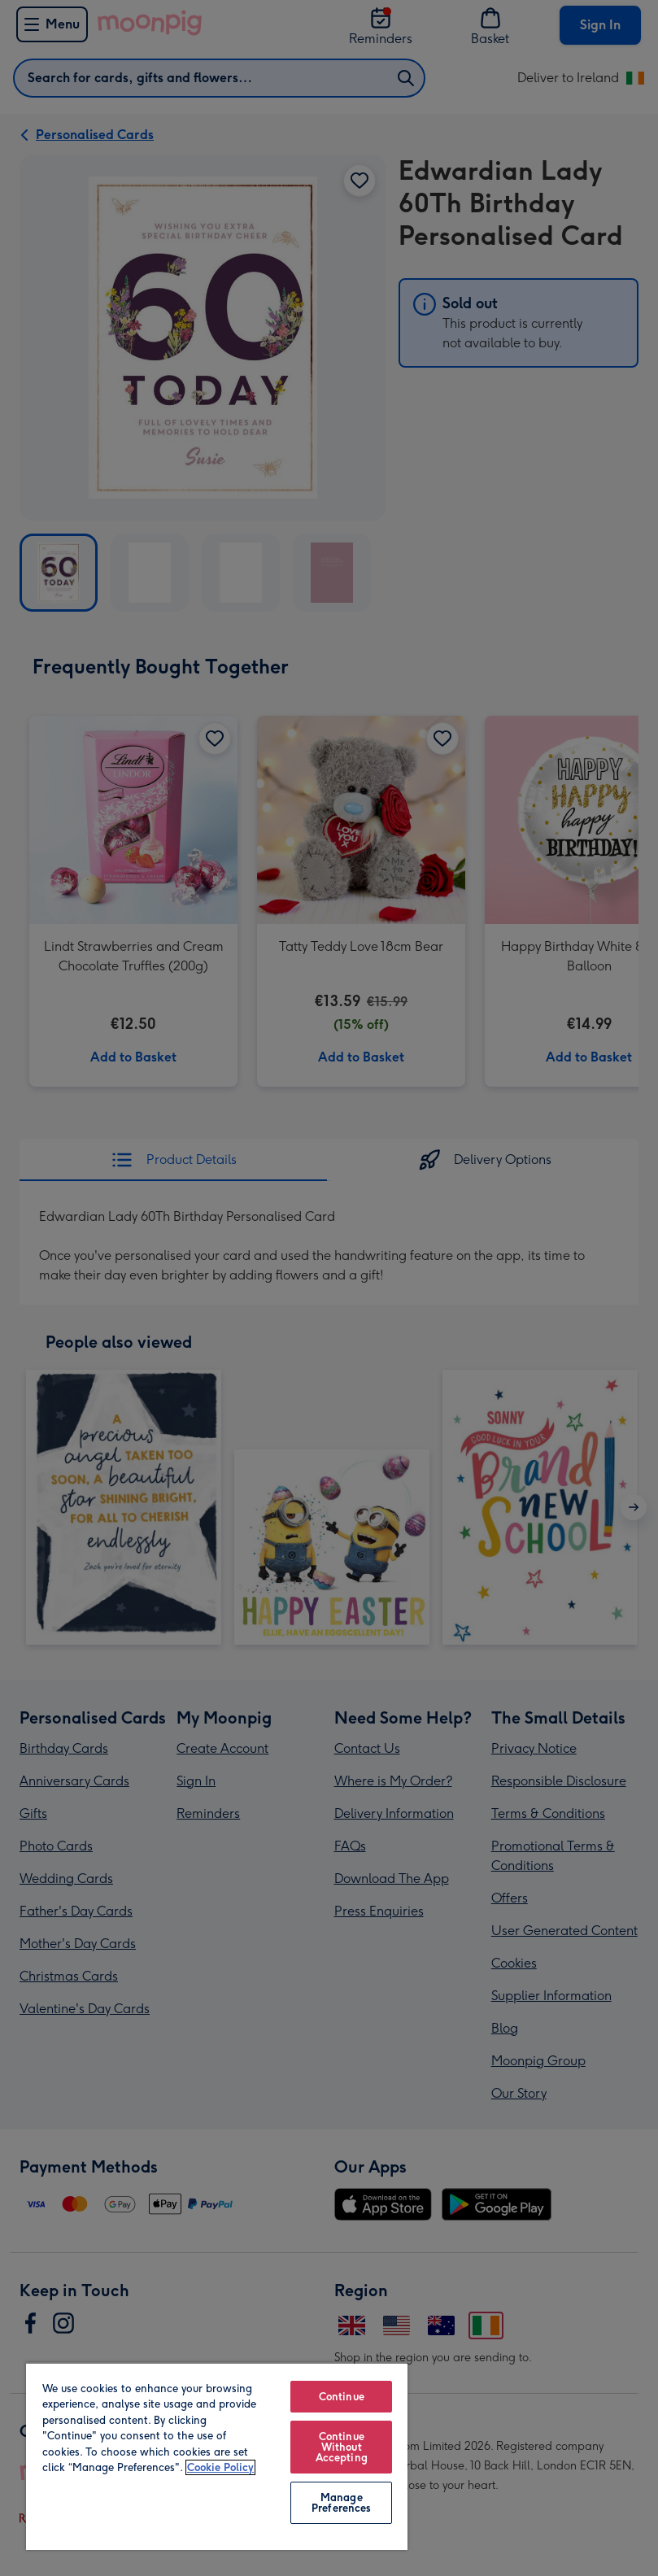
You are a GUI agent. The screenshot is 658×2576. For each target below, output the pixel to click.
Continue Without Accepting (342, 2447)
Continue (341, 2397)
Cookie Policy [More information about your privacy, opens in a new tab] (220, 2467)
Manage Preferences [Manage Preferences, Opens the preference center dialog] (341, 2502)
